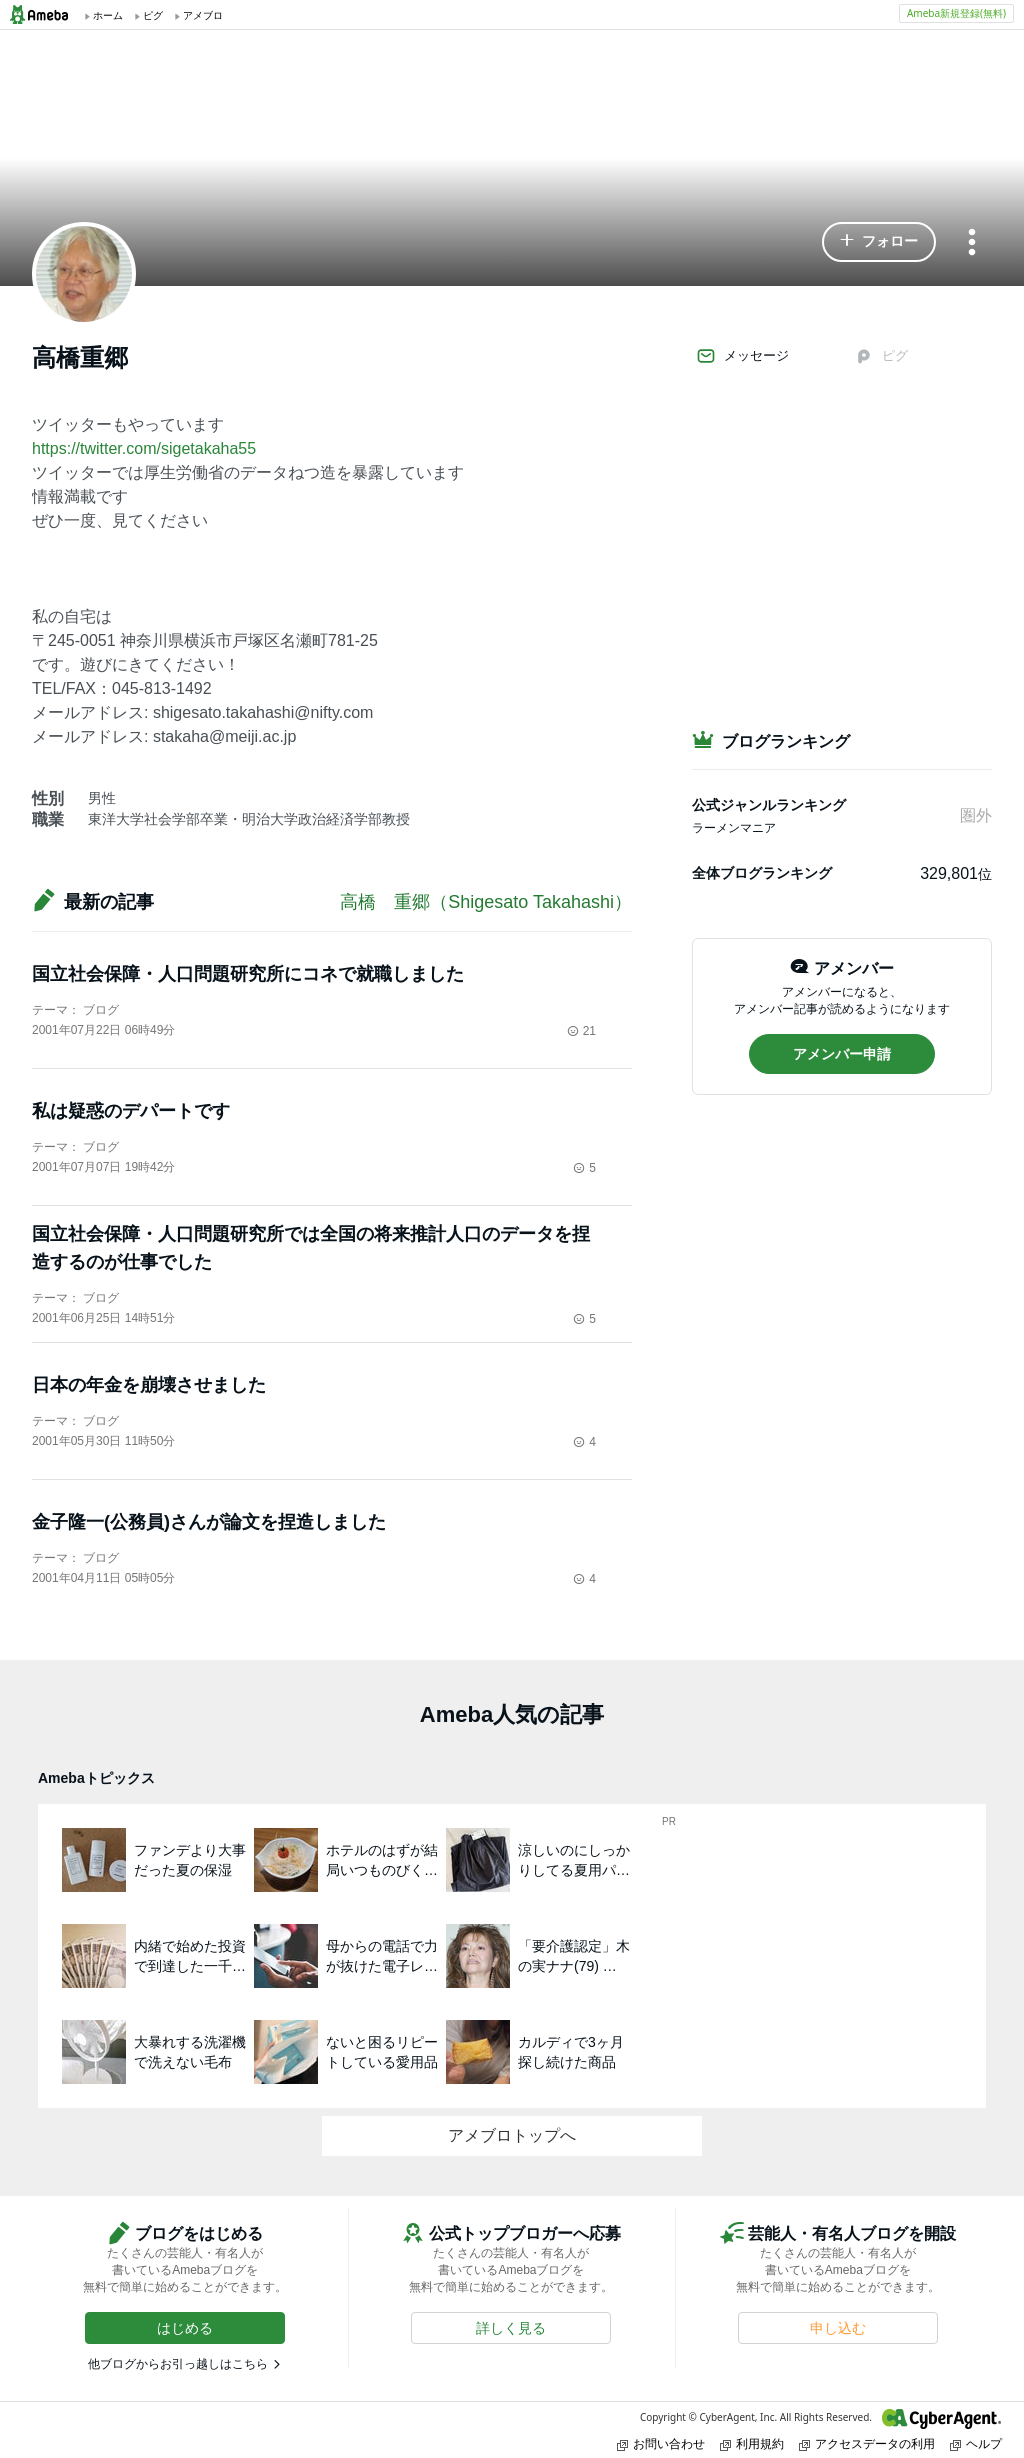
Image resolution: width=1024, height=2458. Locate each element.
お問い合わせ (661, 2443)
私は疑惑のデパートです (131, 1111)
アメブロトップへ (512, 2135)
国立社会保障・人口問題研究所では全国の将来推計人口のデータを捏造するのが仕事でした (311, 1248)
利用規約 (752, 2443)
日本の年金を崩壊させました (149, 1385)
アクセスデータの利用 (867, 2443)
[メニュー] (972, 243)
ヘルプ (976, 2443)
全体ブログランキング (762, 873)
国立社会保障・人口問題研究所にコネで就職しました (248, 974)
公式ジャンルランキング (769, 805)
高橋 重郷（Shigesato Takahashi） (486, 902)
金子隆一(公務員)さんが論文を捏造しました (209, 1522)
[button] (879, 242)
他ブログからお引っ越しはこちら (178, 2364)
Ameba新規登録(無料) (956, 13)
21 (581, 1031)
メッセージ (742, 356)
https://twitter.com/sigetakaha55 (144, 448)
